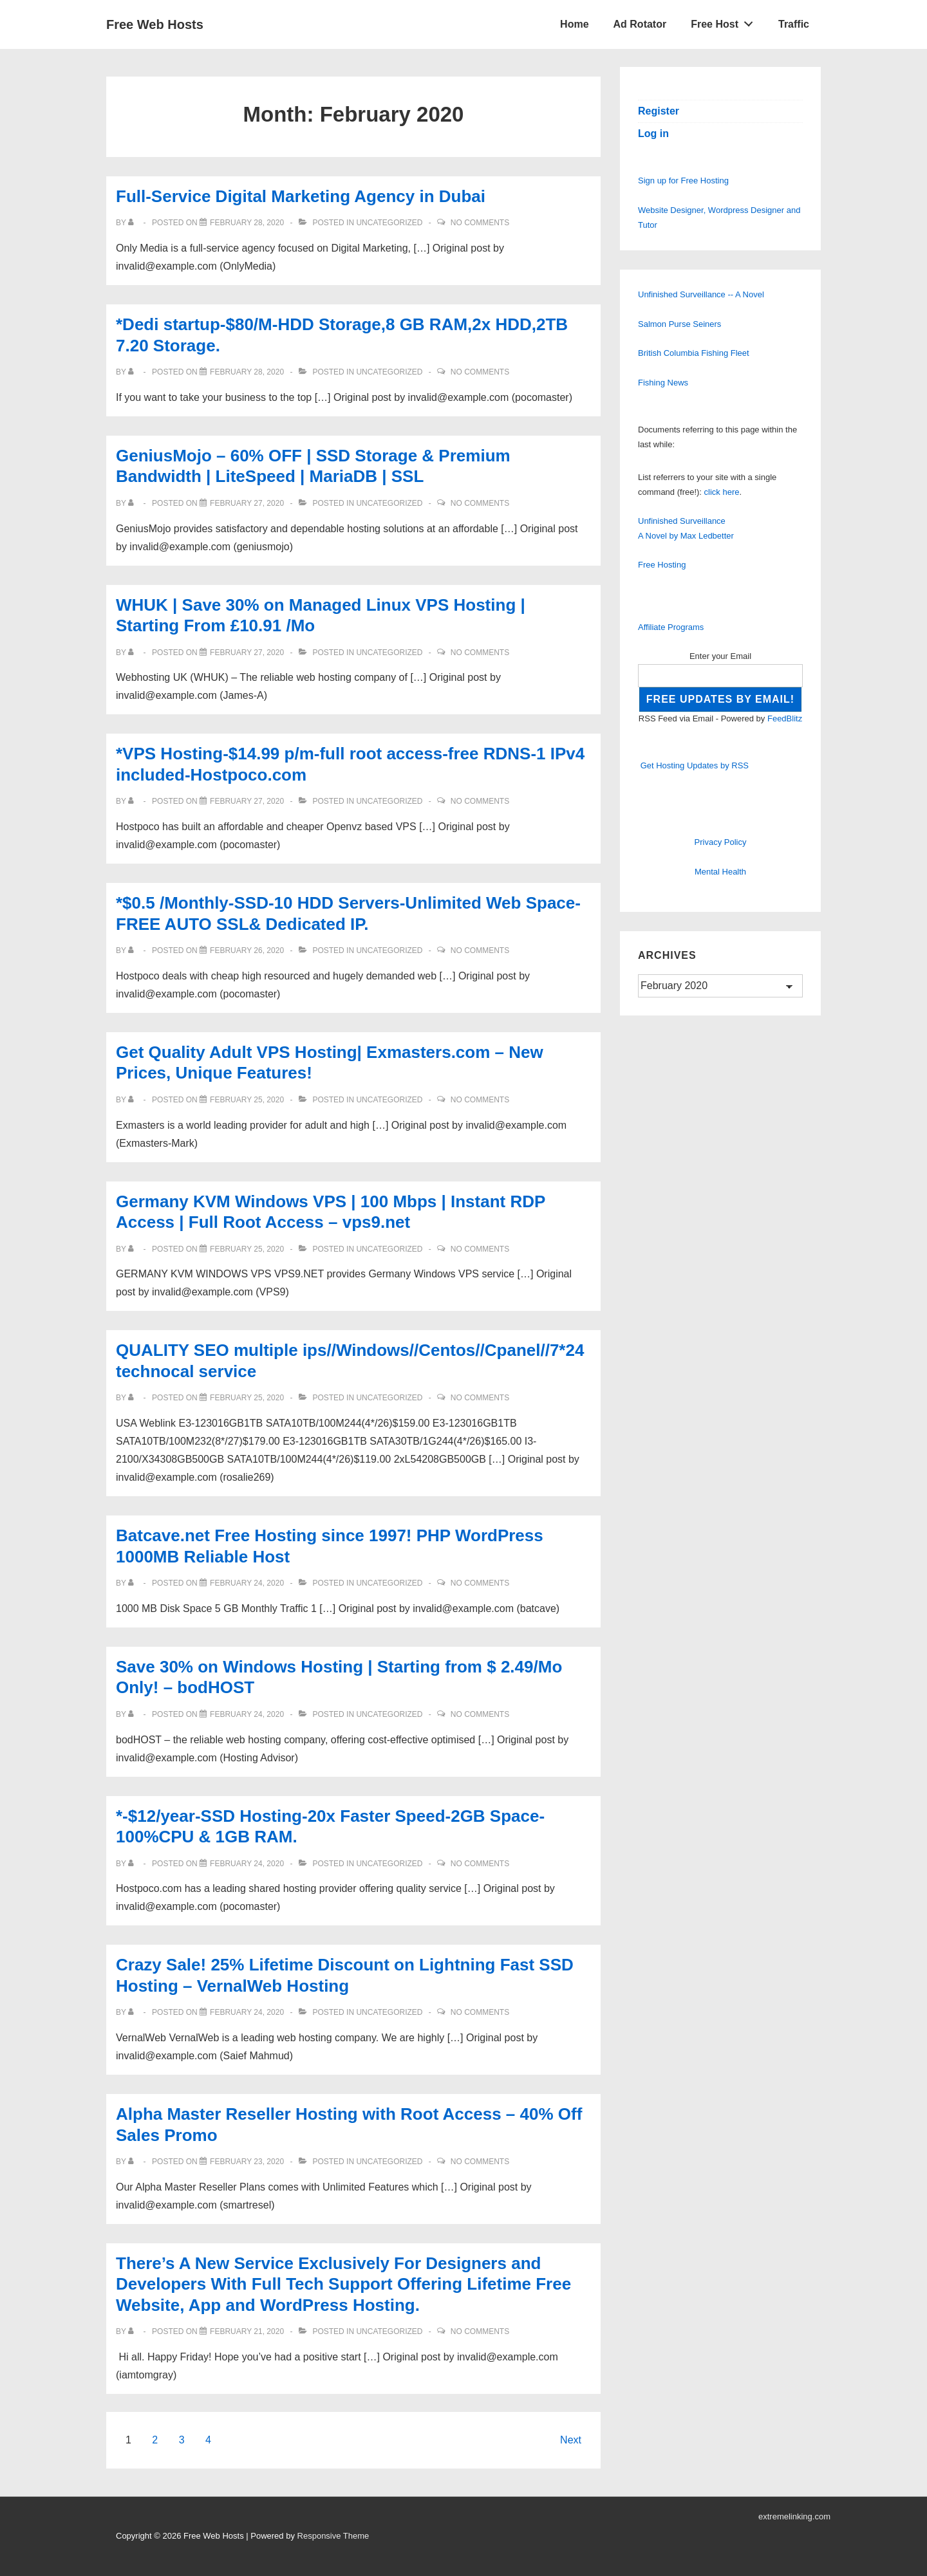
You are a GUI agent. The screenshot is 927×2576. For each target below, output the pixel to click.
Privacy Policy (721, 842)
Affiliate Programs (671, 627)
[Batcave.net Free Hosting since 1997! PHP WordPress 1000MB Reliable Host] (247, 1583)
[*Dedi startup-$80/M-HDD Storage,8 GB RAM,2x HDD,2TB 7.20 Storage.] (247, 371)
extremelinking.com (794, 2516)
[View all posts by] (133, 222)
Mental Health (720, 871)
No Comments (480, 222)
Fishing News (663, 382)
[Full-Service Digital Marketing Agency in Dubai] (247, 222)
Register (658, 111)
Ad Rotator (640, 24)
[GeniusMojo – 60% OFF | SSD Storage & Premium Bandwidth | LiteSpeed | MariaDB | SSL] (247, 503)
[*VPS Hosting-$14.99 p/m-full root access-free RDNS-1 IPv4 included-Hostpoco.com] (247, 801)
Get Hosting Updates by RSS (695, 765)
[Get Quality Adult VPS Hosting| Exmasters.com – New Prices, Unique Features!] (247, 1099)
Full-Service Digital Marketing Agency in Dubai (300, 196)
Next (570, 2439)
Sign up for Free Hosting (683, 180)
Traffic (793, 24)
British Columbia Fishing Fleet (693, 353)
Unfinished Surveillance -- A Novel (701, 294)
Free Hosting (662, 565)
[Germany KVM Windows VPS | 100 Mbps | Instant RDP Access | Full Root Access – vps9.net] (247, 1249)
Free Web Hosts (154, 24)
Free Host (725, 21)
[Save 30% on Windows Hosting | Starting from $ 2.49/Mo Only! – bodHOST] (247, 1714)
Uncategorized (389, 222)
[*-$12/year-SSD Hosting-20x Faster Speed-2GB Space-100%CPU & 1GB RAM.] (247, 1863)
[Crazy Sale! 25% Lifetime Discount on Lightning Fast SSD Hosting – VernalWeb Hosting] (247, 2012)
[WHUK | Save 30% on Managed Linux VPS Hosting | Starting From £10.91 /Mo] (247, 652)
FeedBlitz (784, 718)
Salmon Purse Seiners (679, 324)
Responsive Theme (333, 2536)
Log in (653, 133)
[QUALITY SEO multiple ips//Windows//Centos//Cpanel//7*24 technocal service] (247, 1397)
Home (574, 24)
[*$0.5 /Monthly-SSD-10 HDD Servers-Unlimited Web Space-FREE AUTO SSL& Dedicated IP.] (247, 950)
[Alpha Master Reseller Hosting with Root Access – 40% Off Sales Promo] (247, 2161)
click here (722, 492)
